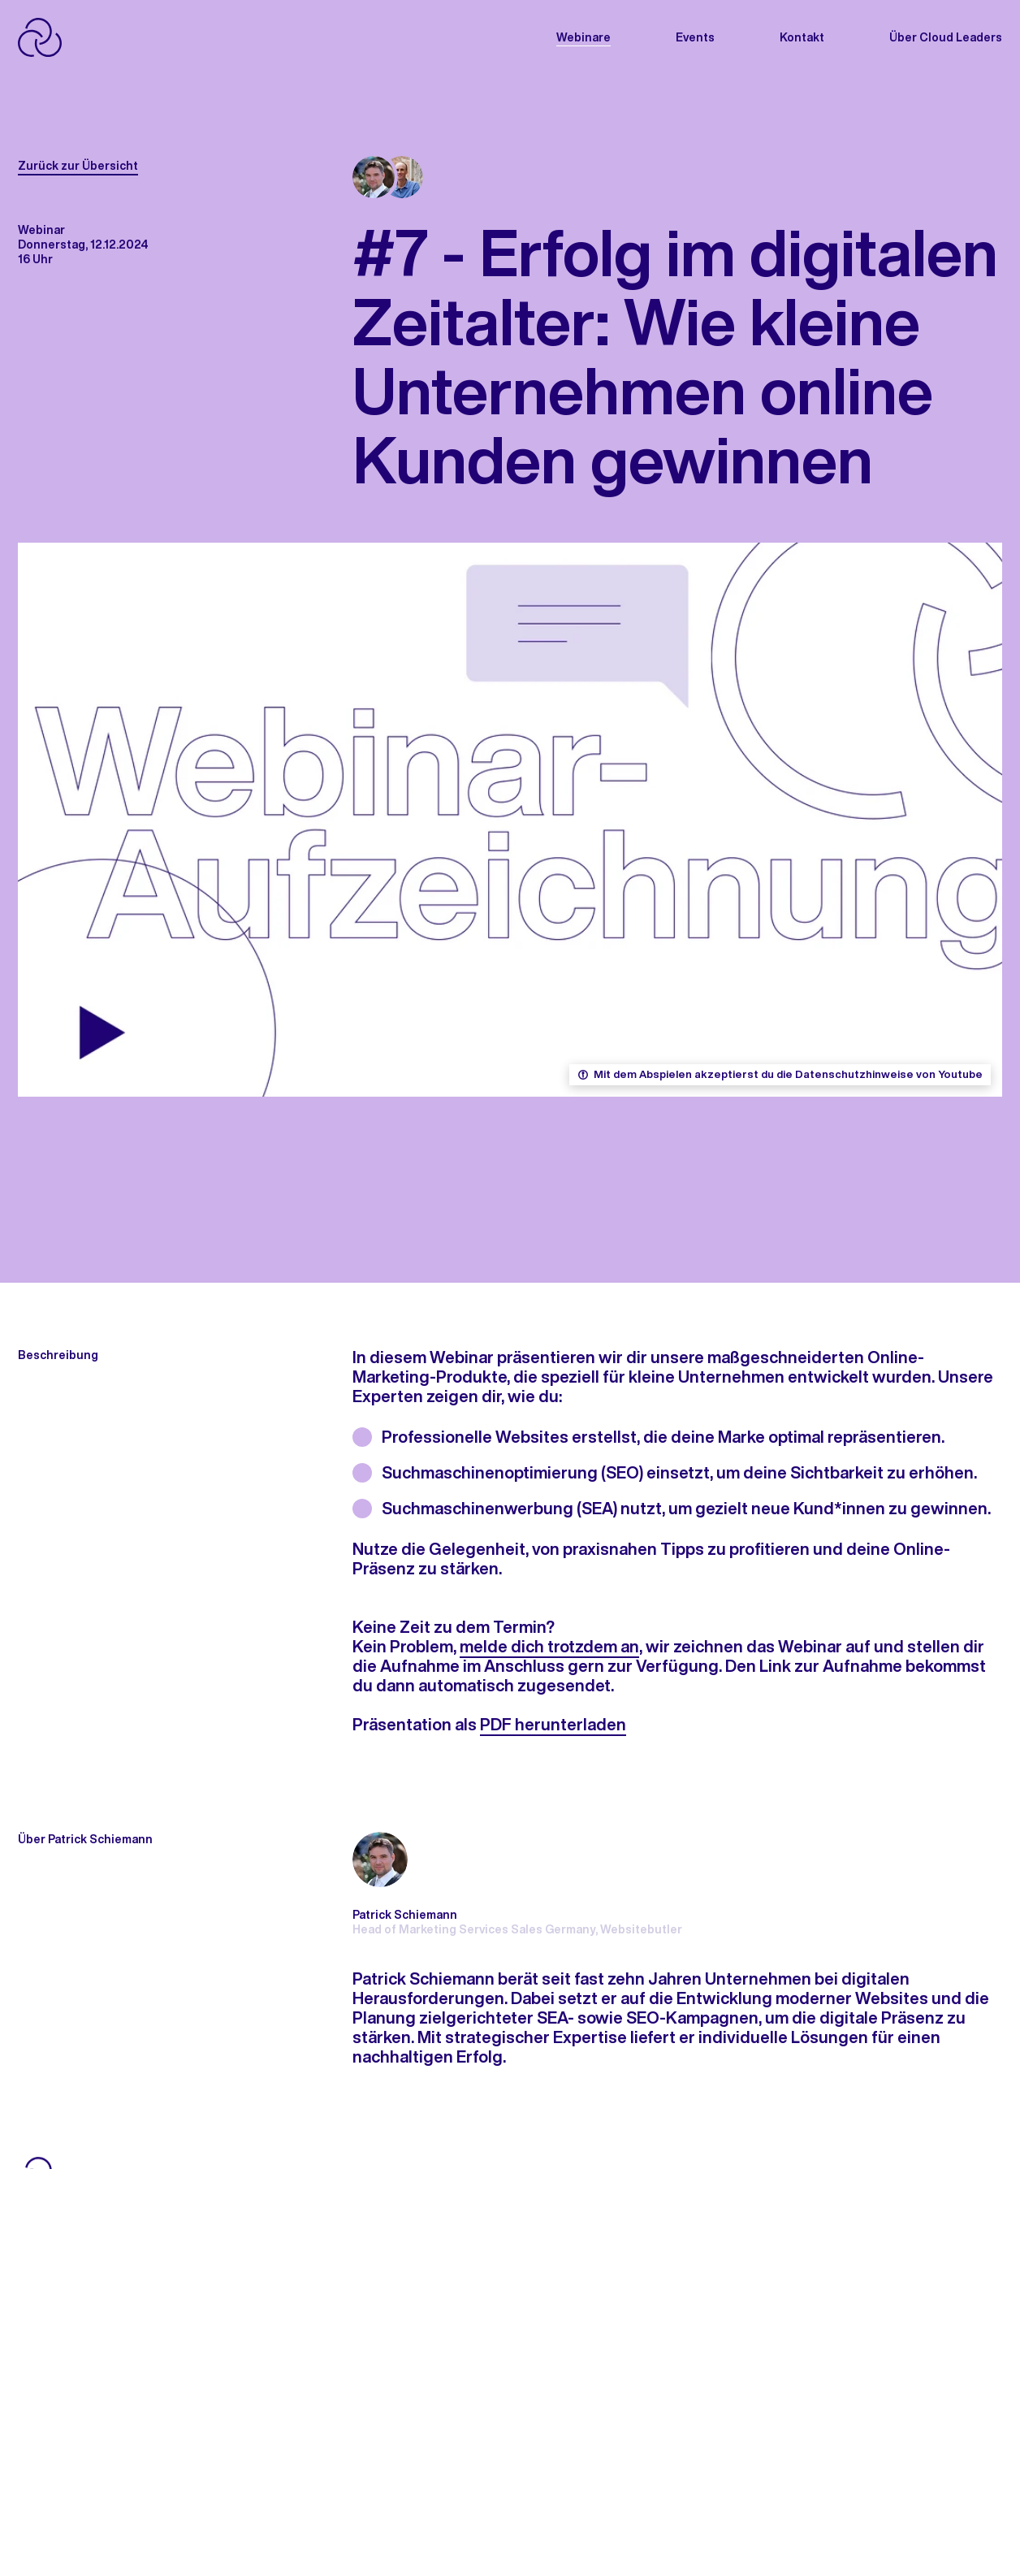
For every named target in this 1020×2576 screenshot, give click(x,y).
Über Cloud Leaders (945, 37)
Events (695, 37)
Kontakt (802, 37)
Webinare (583, 37)
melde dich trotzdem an (549, 1646)
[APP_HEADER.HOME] (92, 37)
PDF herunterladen (553, 1724)
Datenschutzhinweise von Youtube (889, 1074)
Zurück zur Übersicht (78, 165)
